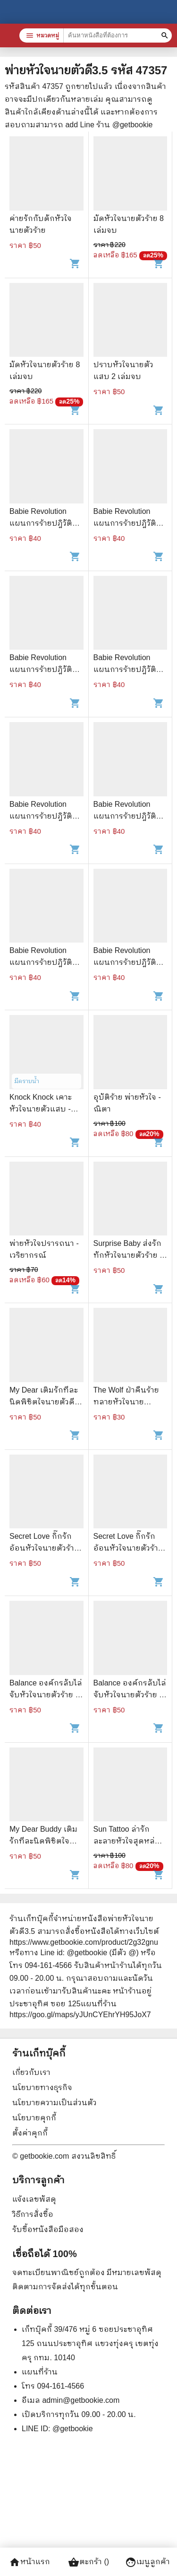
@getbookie (72, 2429)
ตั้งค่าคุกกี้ (30, 2133)
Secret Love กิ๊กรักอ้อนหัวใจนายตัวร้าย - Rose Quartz (44, 1548)
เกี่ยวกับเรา (31, 2072)
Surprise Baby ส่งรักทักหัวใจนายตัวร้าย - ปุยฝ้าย (127, 1255)
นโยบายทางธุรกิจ (42, 2087)
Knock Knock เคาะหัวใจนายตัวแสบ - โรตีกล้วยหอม (40, 1109)
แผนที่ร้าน (40, 2372)
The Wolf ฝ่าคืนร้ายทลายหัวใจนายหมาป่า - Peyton (126, 1402)
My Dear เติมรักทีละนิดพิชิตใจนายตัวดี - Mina (44, 1402)
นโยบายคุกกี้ (34, 2118)
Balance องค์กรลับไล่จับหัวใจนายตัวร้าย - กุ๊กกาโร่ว (45, 1695)
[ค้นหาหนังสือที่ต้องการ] (166, 35)
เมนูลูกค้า (147, 2562)
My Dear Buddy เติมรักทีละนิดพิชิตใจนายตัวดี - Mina (43, 1841)
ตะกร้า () (88, 2562)
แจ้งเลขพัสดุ (34, 2199)
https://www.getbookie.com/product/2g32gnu (83, 1942)
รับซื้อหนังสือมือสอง (48, 2229)
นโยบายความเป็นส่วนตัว (54, 2103)
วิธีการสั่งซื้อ (32, 2214)
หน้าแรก (29, 2562)
